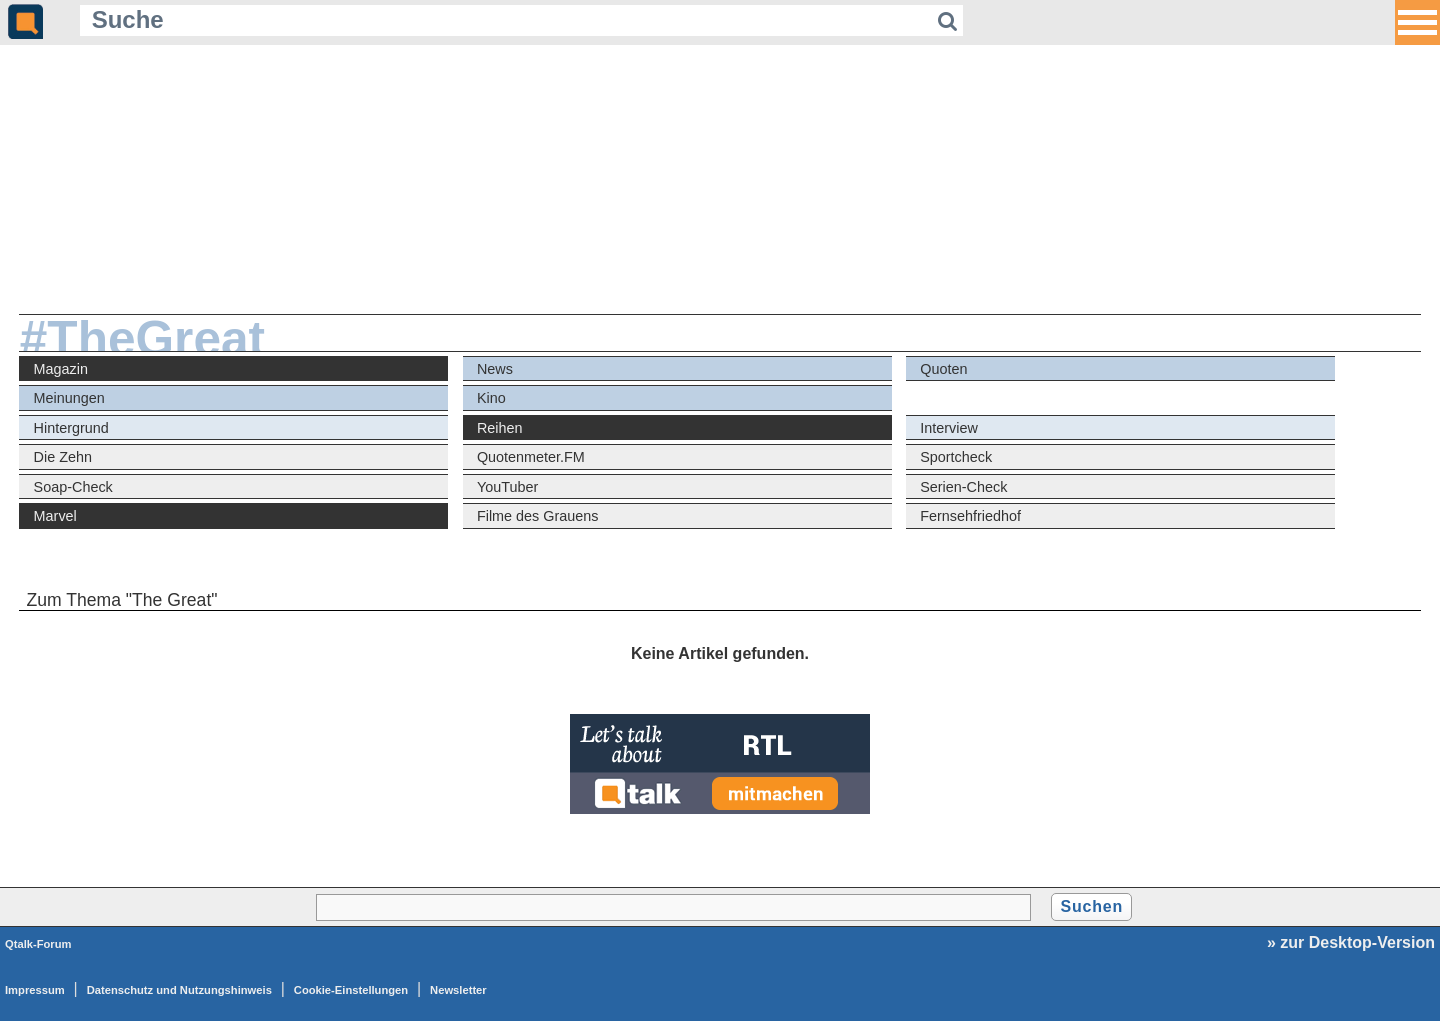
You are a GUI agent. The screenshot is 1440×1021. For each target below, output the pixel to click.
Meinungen (69, 398)
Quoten (943, 369)
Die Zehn (63, 457)
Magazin (61, 369)
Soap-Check (73, 487)
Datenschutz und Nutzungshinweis (179, 990)
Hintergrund (71, 428)
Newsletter (458, 990)
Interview (949, 428)
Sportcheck (956, 457)
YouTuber (507, 487)
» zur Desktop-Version (1351, 942)
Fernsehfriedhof (970, 516)
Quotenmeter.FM (531, 457)
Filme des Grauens (538, 516)
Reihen (500, 428)
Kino (491, 398)
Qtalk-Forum (38, 944)
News (495, 369)
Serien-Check (963, 487)
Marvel (55, 516)
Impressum (35, 990)
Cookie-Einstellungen (351, 990)
